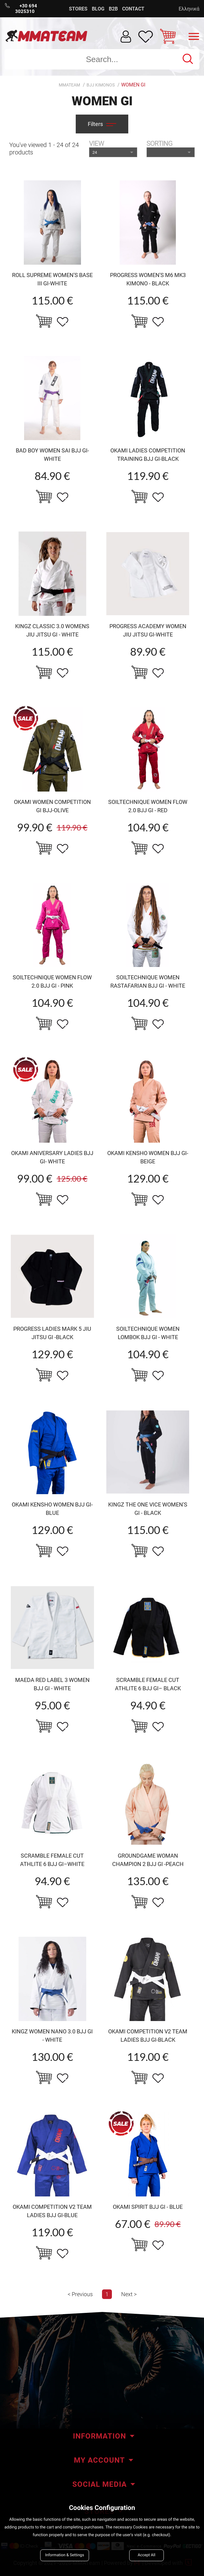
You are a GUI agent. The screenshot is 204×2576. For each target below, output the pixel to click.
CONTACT (133, 9)
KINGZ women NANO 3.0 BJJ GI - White (52, 2035)
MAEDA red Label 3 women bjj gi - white (52, 1684)
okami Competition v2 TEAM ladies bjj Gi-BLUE (52, 2211)
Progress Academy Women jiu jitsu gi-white (147, 630)
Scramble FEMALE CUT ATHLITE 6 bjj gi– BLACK (148, 1684)
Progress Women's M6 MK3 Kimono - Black (148, 279)
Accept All (146, 2555)
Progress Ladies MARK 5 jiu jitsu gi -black (52, 1333)
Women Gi (133, 85)
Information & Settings (64, 2555)
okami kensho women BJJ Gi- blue (52, 1508)
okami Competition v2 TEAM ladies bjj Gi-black (147, 2035)
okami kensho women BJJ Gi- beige (147, 1157)
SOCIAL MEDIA (99, 2484)
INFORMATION (99, 2436)
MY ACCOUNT (99, 2460)
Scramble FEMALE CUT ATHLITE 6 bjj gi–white (52, 1859)
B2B (113, 9)
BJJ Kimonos (101, 84)
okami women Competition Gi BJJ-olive (52, 806)
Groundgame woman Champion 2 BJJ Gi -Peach (148, 1859)
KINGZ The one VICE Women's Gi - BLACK (147, 1508)
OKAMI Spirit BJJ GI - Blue (148, 2207)
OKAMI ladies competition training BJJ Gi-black (147, 454)
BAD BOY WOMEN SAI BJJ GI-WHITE (52, 454)
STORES (78, 9)
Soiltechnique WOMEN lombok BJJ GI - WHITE (148, 1333)
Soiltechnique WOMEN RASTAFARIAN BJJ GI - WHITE (147, 981)
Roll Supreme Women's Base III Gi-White (52, 279)
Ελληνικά (189, 9)
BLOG (98, 9)
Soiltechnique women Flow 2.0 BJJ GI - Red (147, 806)
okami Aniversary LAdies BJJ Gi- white (52, 1157)
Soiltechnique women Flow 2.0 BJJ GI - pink (52, 981)
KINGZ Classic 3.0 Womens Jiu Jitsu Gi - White (52, 630)
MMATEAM (69, 84)
